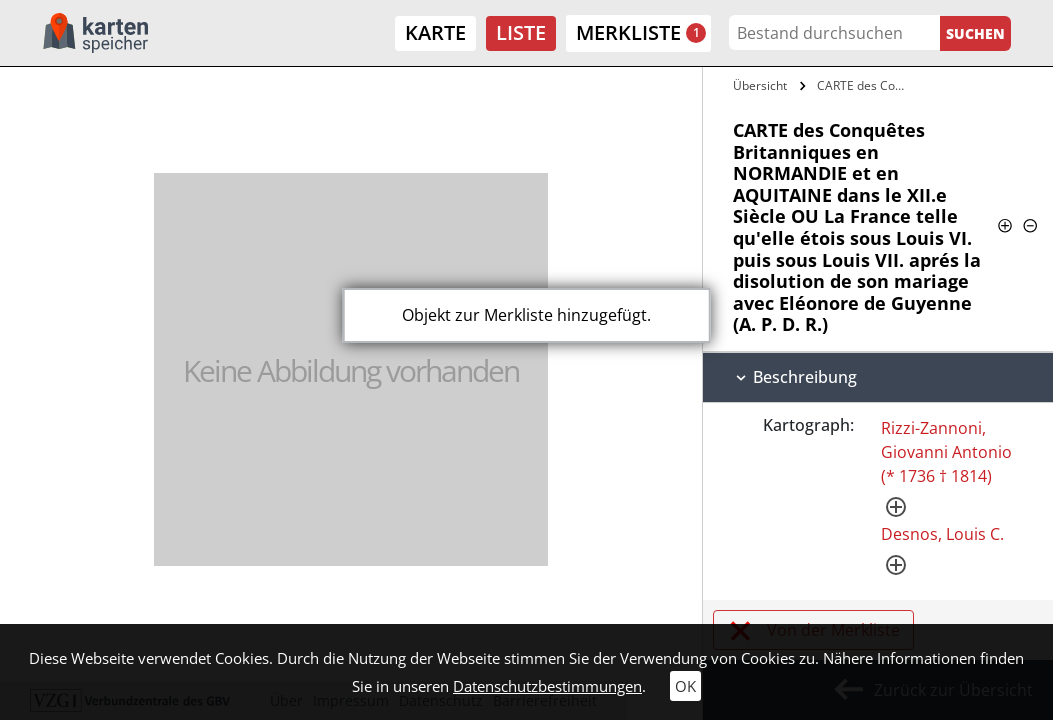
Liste (521, 32)
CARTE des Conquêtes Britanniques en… (864, 85)
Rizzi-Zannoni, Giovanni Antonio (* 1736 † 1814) (946, 452)
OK (685, 686)
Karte (435, 32)
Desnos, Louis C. (942, 534)
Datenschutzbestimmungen (547, 686)
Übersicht (760, 85)
